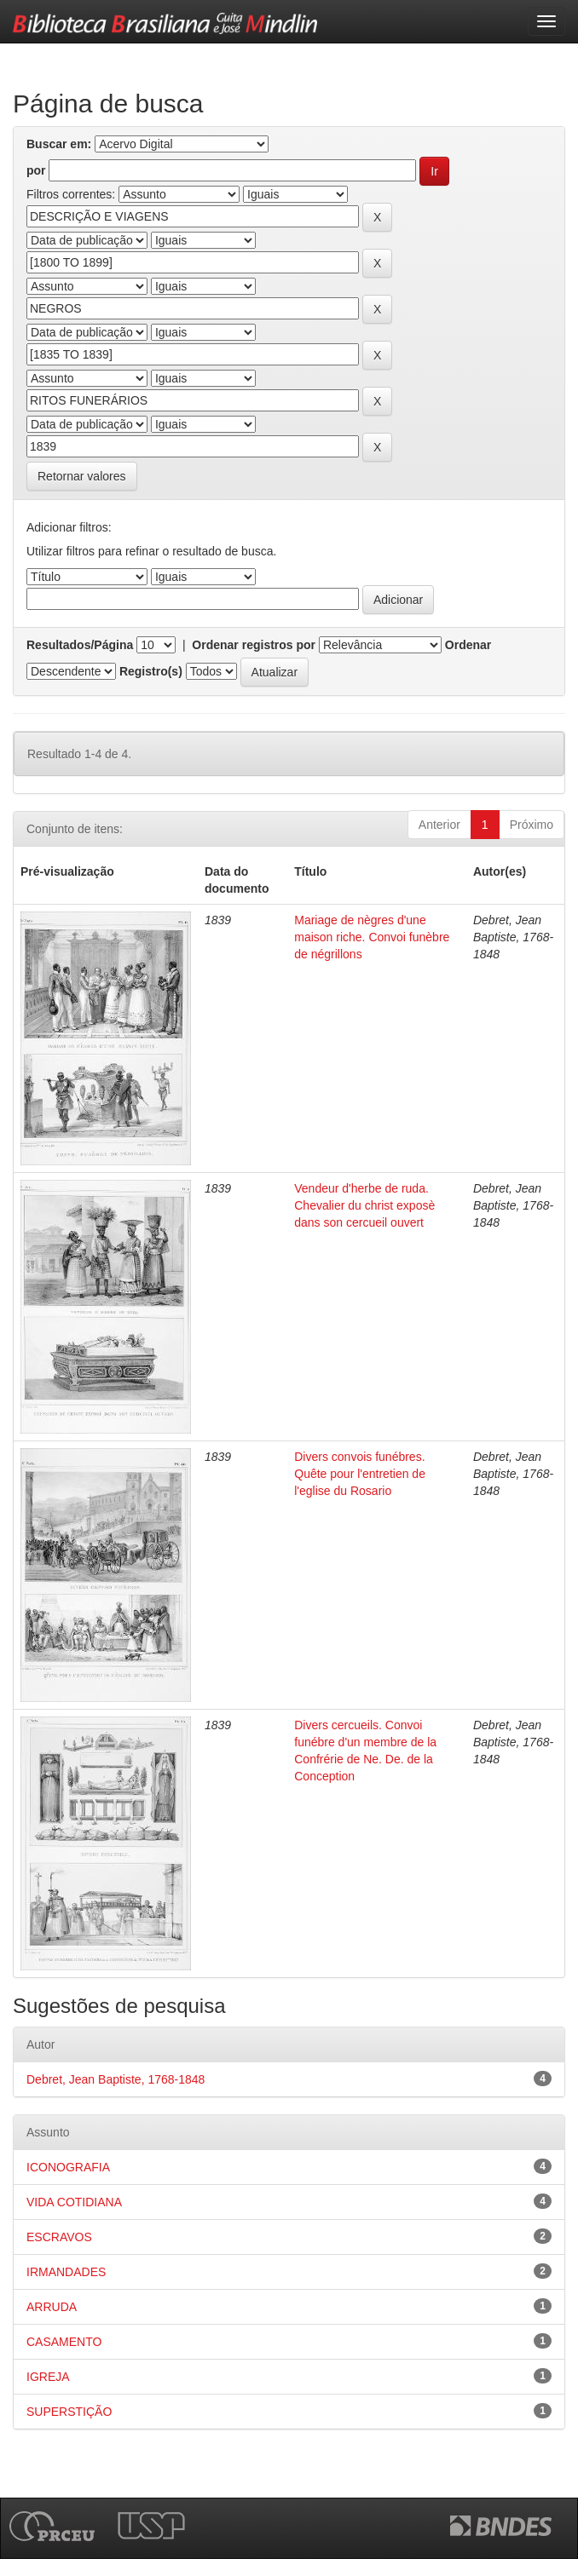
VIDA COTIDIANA (74, 2202)
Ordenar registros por (253, 645)
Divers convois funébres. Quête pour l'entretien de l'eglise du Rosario (359, 1474)
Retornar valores (82, 476)
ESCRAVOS (59, 2237)
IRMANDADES (66, 2272)
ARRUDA (51, 2307)
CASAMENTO (63, 2342)
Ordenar (468, 645)
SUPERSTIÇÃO (69, 2411)
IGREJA (48, 2376)
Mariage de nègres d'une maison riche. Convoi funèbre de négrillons (371, 937)
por (36, 170)
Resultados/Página (79, 645)
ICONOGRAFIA (68, 2167)
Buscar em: (58, 144)
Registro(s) (150, 671)
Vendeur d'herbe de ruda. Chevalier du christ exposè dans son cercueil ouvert (364, 1205)
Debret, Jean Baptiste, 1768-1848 (115, 2079)
